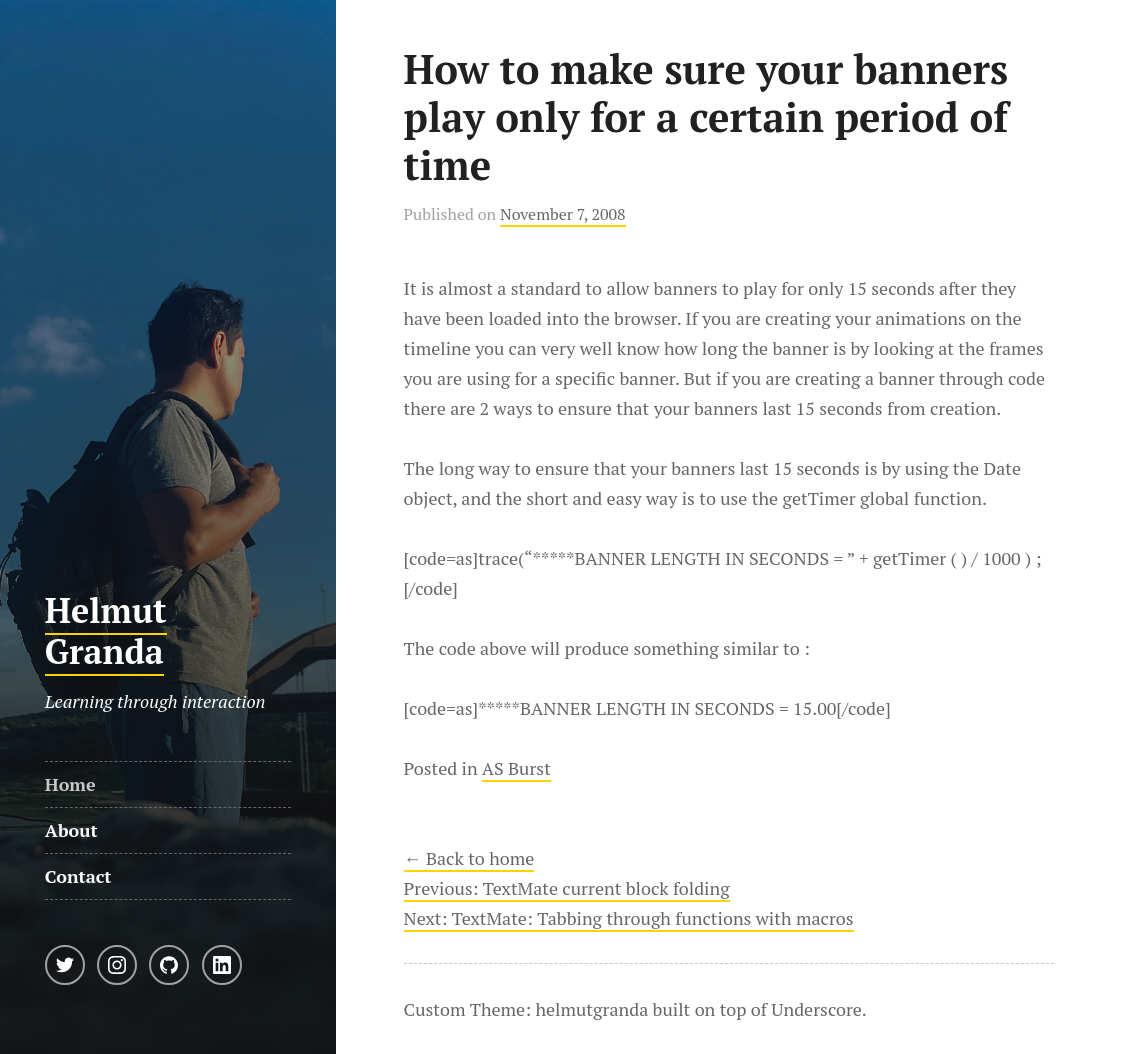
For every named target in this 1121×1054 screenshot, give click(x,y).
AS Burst (516, 768)
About (71, 830)
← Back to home (469, 858)
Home (70, 784)
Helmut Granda (106, 631)
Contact (78, 876)
